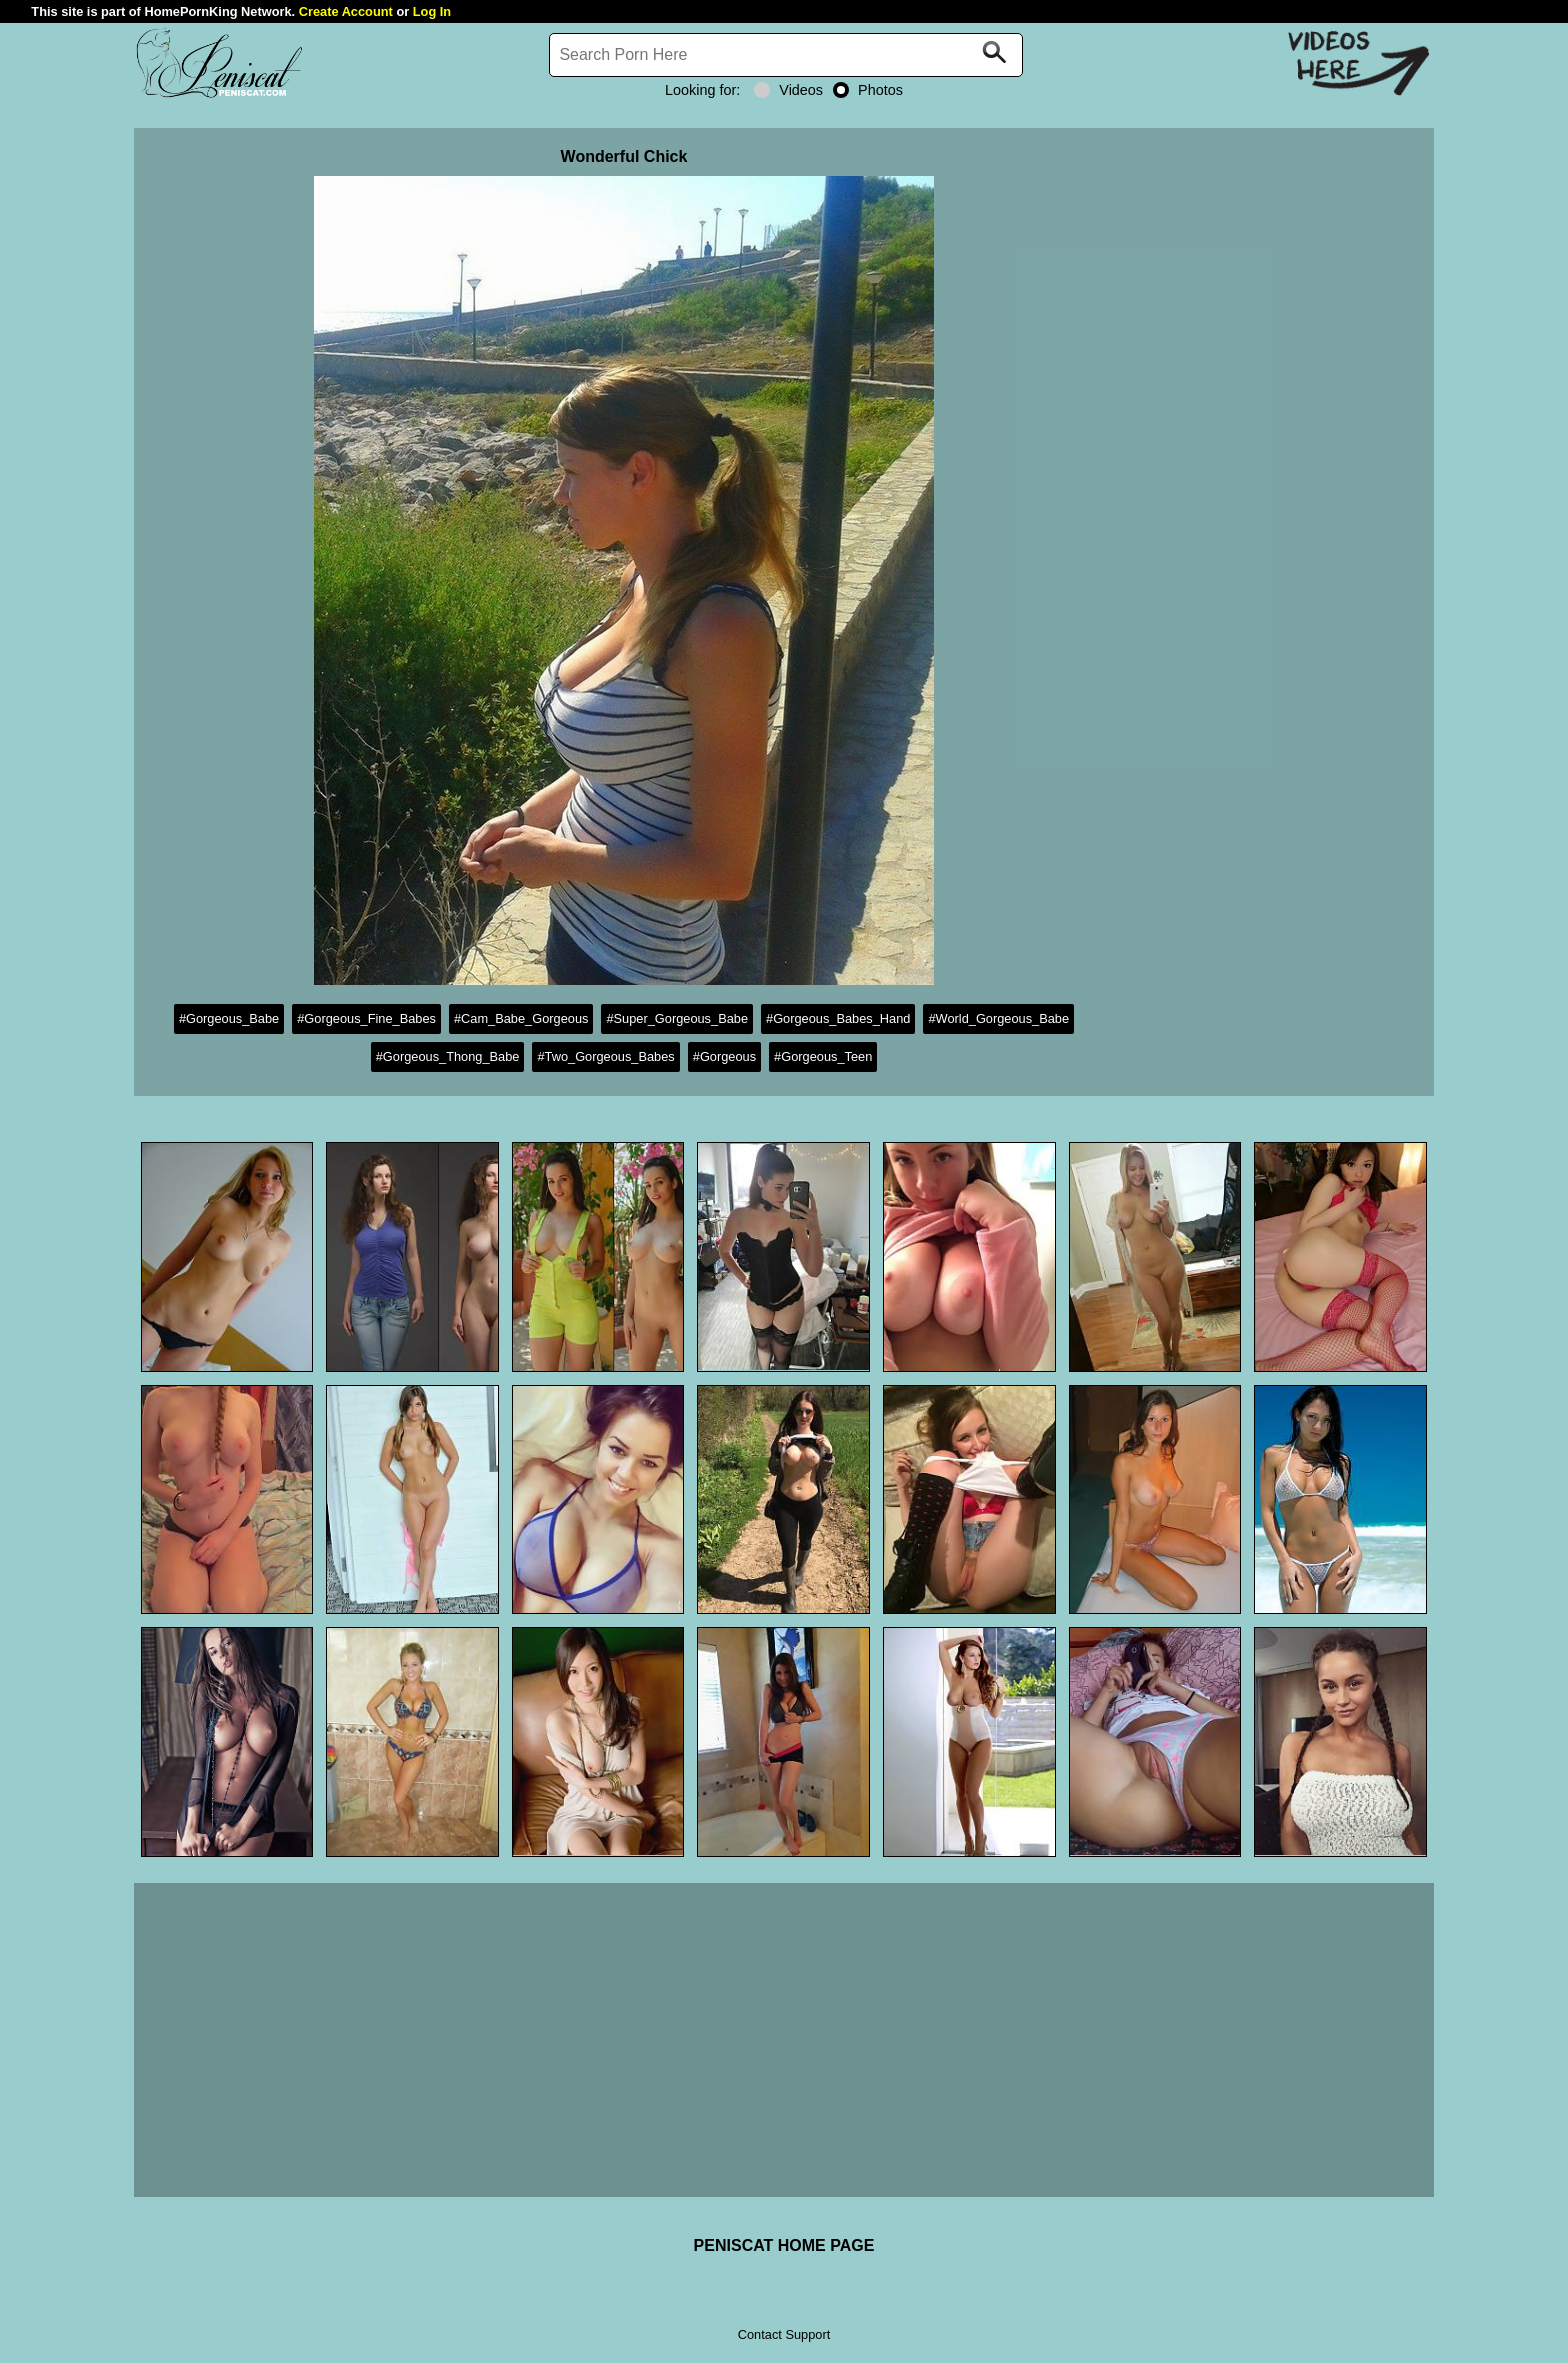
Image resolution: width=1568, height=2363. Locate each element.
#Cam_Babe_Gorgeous (521, 1018)
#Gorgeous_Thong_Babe (448, 1056)
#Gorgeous (724, 1056)
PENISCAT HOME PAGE (784, 2245)
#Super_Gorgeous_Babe (677, 1018)
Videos (788, 90)
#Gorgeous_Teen (823, 1056)
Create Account (346, 11)
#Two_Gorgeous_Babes (605, 1056)
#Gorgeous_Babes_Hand (838, 1018)
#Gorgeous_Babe (229, 1018)
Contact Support (784, 2334)
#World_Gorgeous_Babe (998, 1018)
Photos (868, 90)
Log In (432, 11)
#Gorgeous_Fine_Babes (366, 1018)
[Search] (786, 55)
